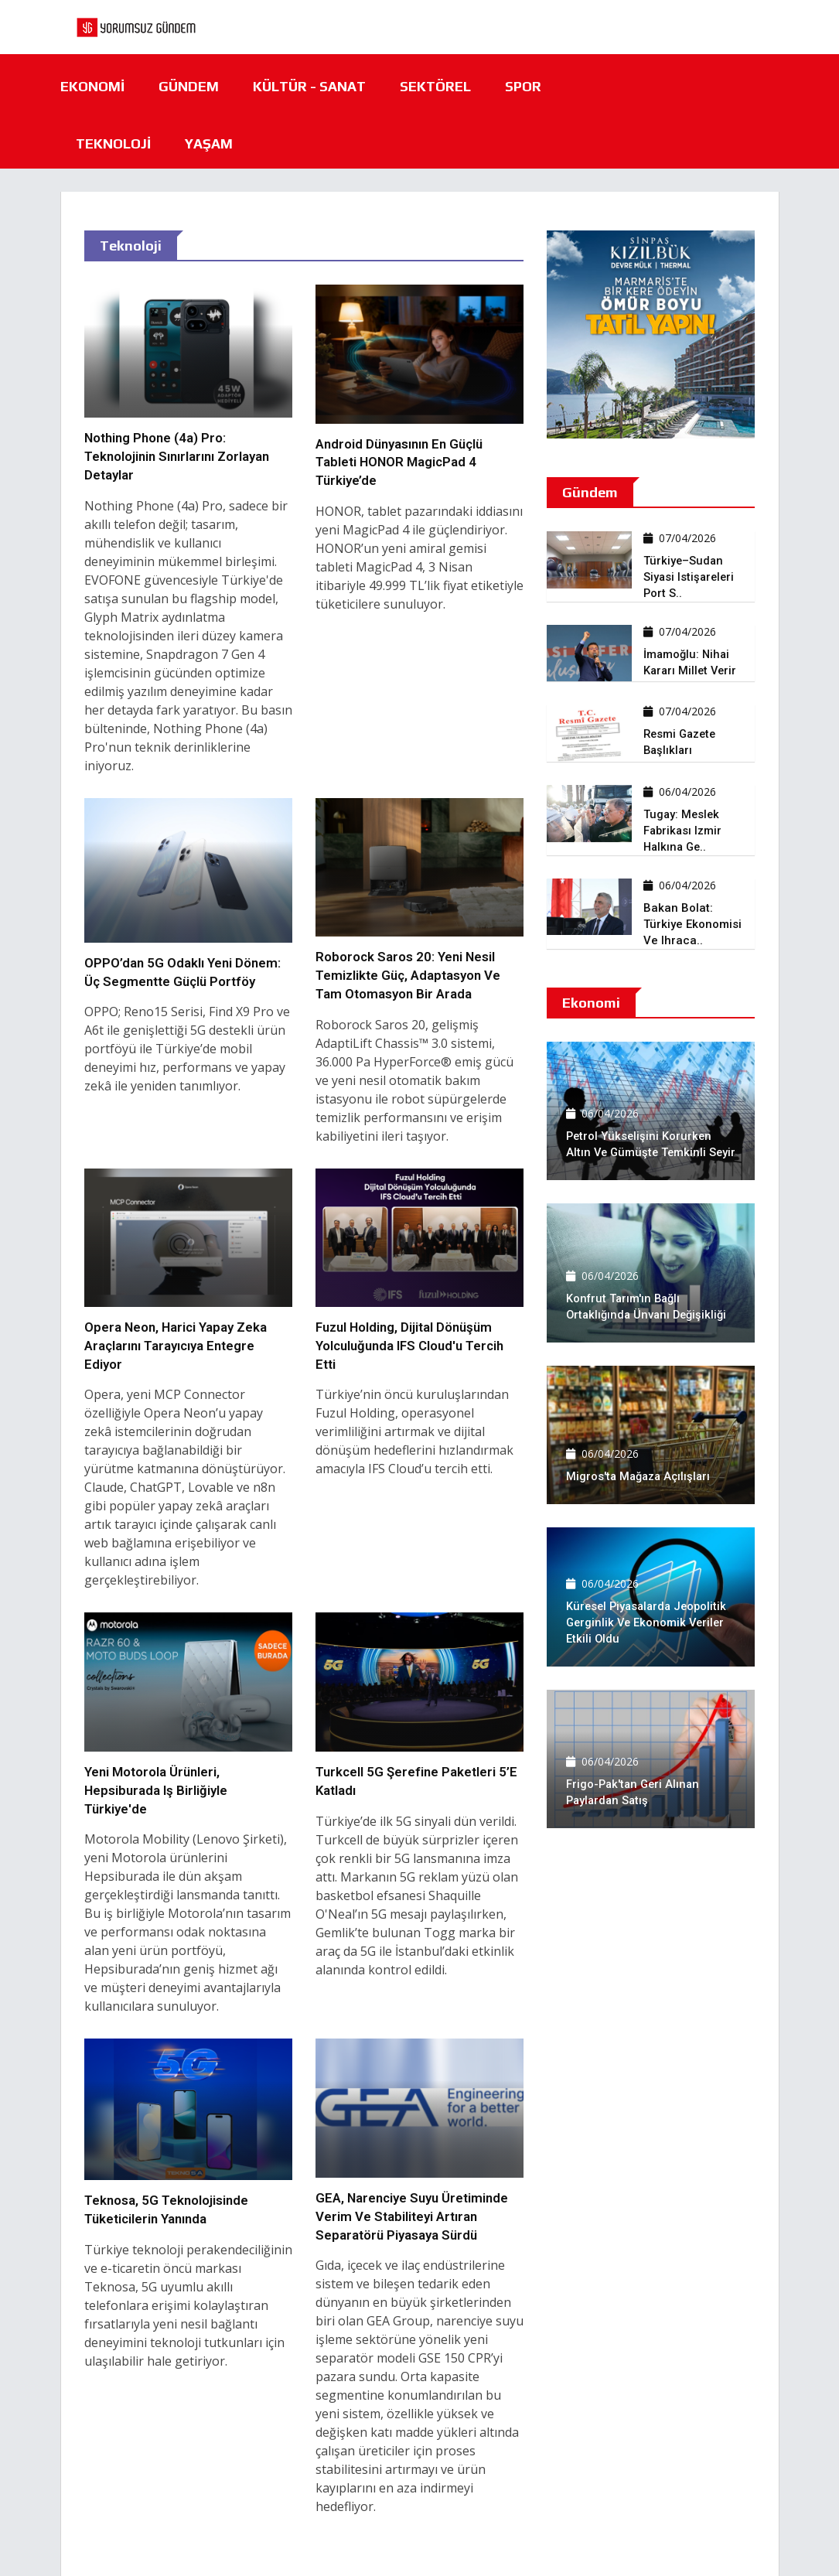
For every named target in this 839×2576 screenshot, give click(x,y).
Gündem (189, 86)
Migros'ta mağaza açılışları (640, 1476)
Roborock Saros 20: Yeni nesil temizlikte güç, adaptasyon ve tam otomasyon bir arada (409, 975)
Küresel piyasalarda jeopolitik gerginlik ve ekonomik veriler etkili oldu (649, 1622)
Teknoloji (113, 143)
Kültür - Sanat (309, 86)
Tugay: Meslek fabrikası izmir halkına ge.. (683, 830)
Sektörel (435, 86)
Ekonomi (92, 86)
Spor (523, 86)
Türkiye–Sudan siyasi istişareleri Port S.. (690, 577)
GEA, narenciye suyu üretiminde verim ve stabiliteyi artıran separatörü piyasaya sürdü (413, 2216)
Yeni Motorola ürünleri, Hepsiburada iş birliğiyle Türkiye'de (156, 1790)
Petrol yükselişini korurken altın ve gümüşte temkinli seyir (640, 1136)
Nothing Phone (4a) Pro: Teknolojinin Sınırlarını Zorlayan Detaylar (176, 456)
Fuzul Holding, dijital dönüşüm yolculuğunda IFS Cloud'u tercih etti (412, 1345)
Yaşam (209, 143)
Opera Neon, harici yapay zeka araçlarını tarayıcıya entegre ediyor (176, 1345)
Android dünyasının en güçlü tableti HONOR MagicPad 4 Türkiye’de (400, 462)
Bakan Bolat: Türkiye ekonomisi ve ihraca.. (692, 924)
